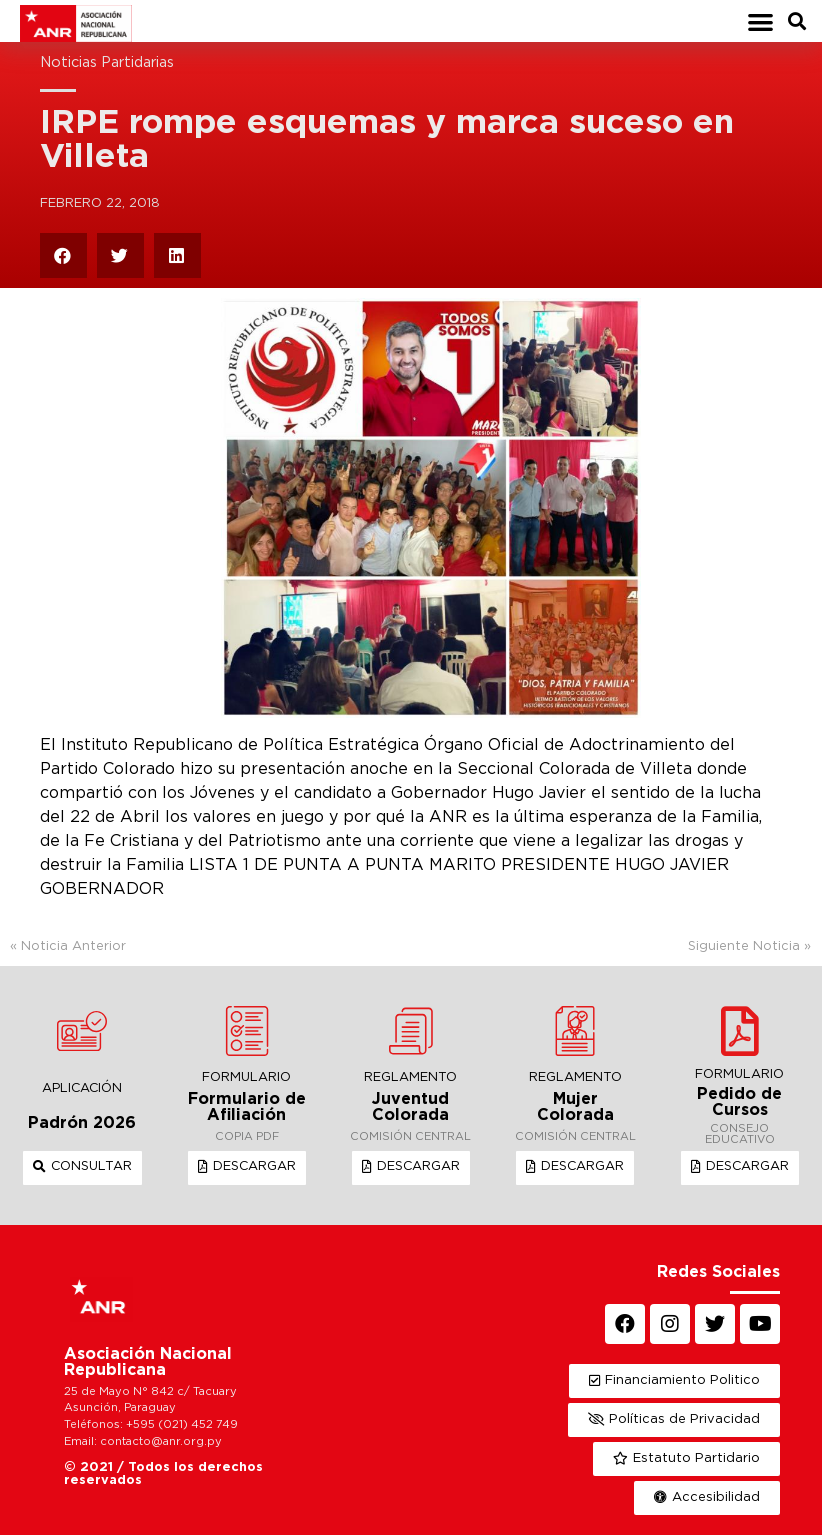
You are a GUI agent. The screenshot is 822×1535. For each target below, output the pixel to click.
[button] (760, 21)
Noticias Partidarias (107, 62)
